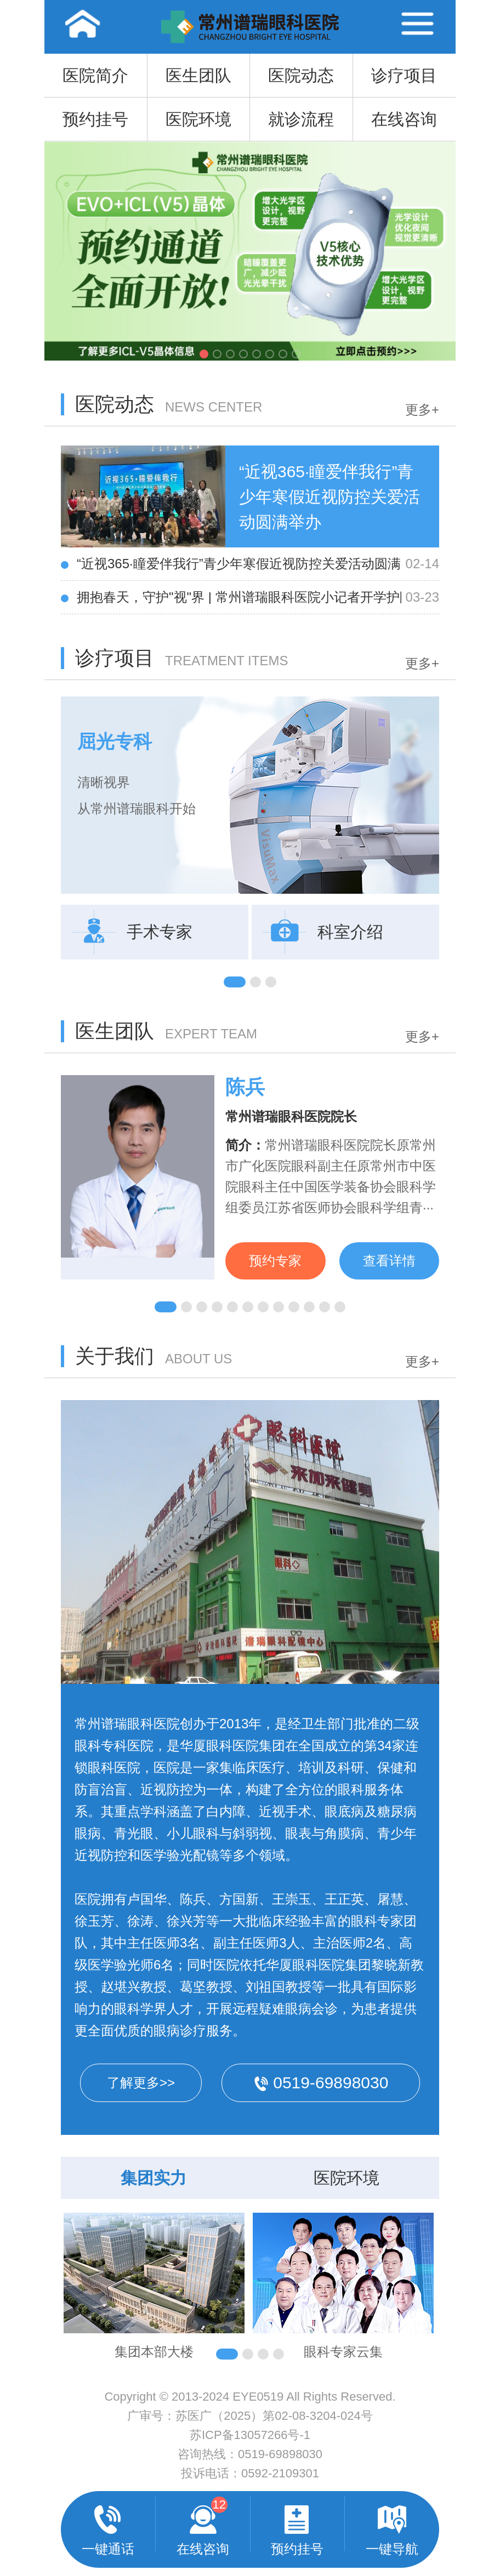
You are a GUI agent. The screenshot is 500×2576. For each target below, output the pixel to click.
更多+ (422, 409)
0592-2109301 (280, 2473)
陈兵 (245, 1087)
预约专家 (275, 1260)
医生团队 (198, 75)
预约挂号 (95, 119)
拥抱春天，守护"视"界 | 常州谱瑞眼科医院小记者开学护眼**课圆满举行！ (239, 597)
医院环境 (198, 119)
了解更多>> (141, 2082)
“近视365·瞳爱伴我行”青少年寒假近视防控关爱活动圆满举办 (239, 563)
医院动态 (301, 75)
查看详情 (389, 1260)
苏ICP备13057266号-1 (250, 2435)
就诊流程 (301, 119)
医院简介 (95, 75)
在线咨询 (404, 119)
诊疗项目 (404, 75)
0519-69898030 (280, 2454)
